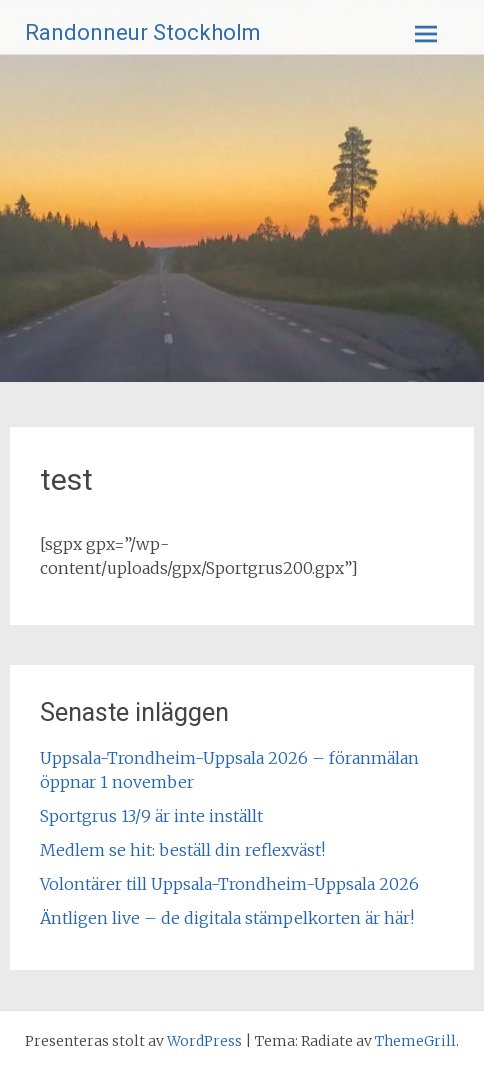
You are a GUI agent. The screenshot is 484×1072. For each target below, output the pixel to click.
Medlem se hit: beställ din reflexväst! (182, 850)
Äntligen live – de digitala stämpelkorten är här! (227, 918)
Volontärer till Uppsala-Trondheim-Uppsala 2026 (229, 884)
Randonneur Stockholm (143, 32)
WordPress (204, 1041)
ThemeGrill (415, 1041)
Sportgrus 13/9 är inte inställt (151, 816)
